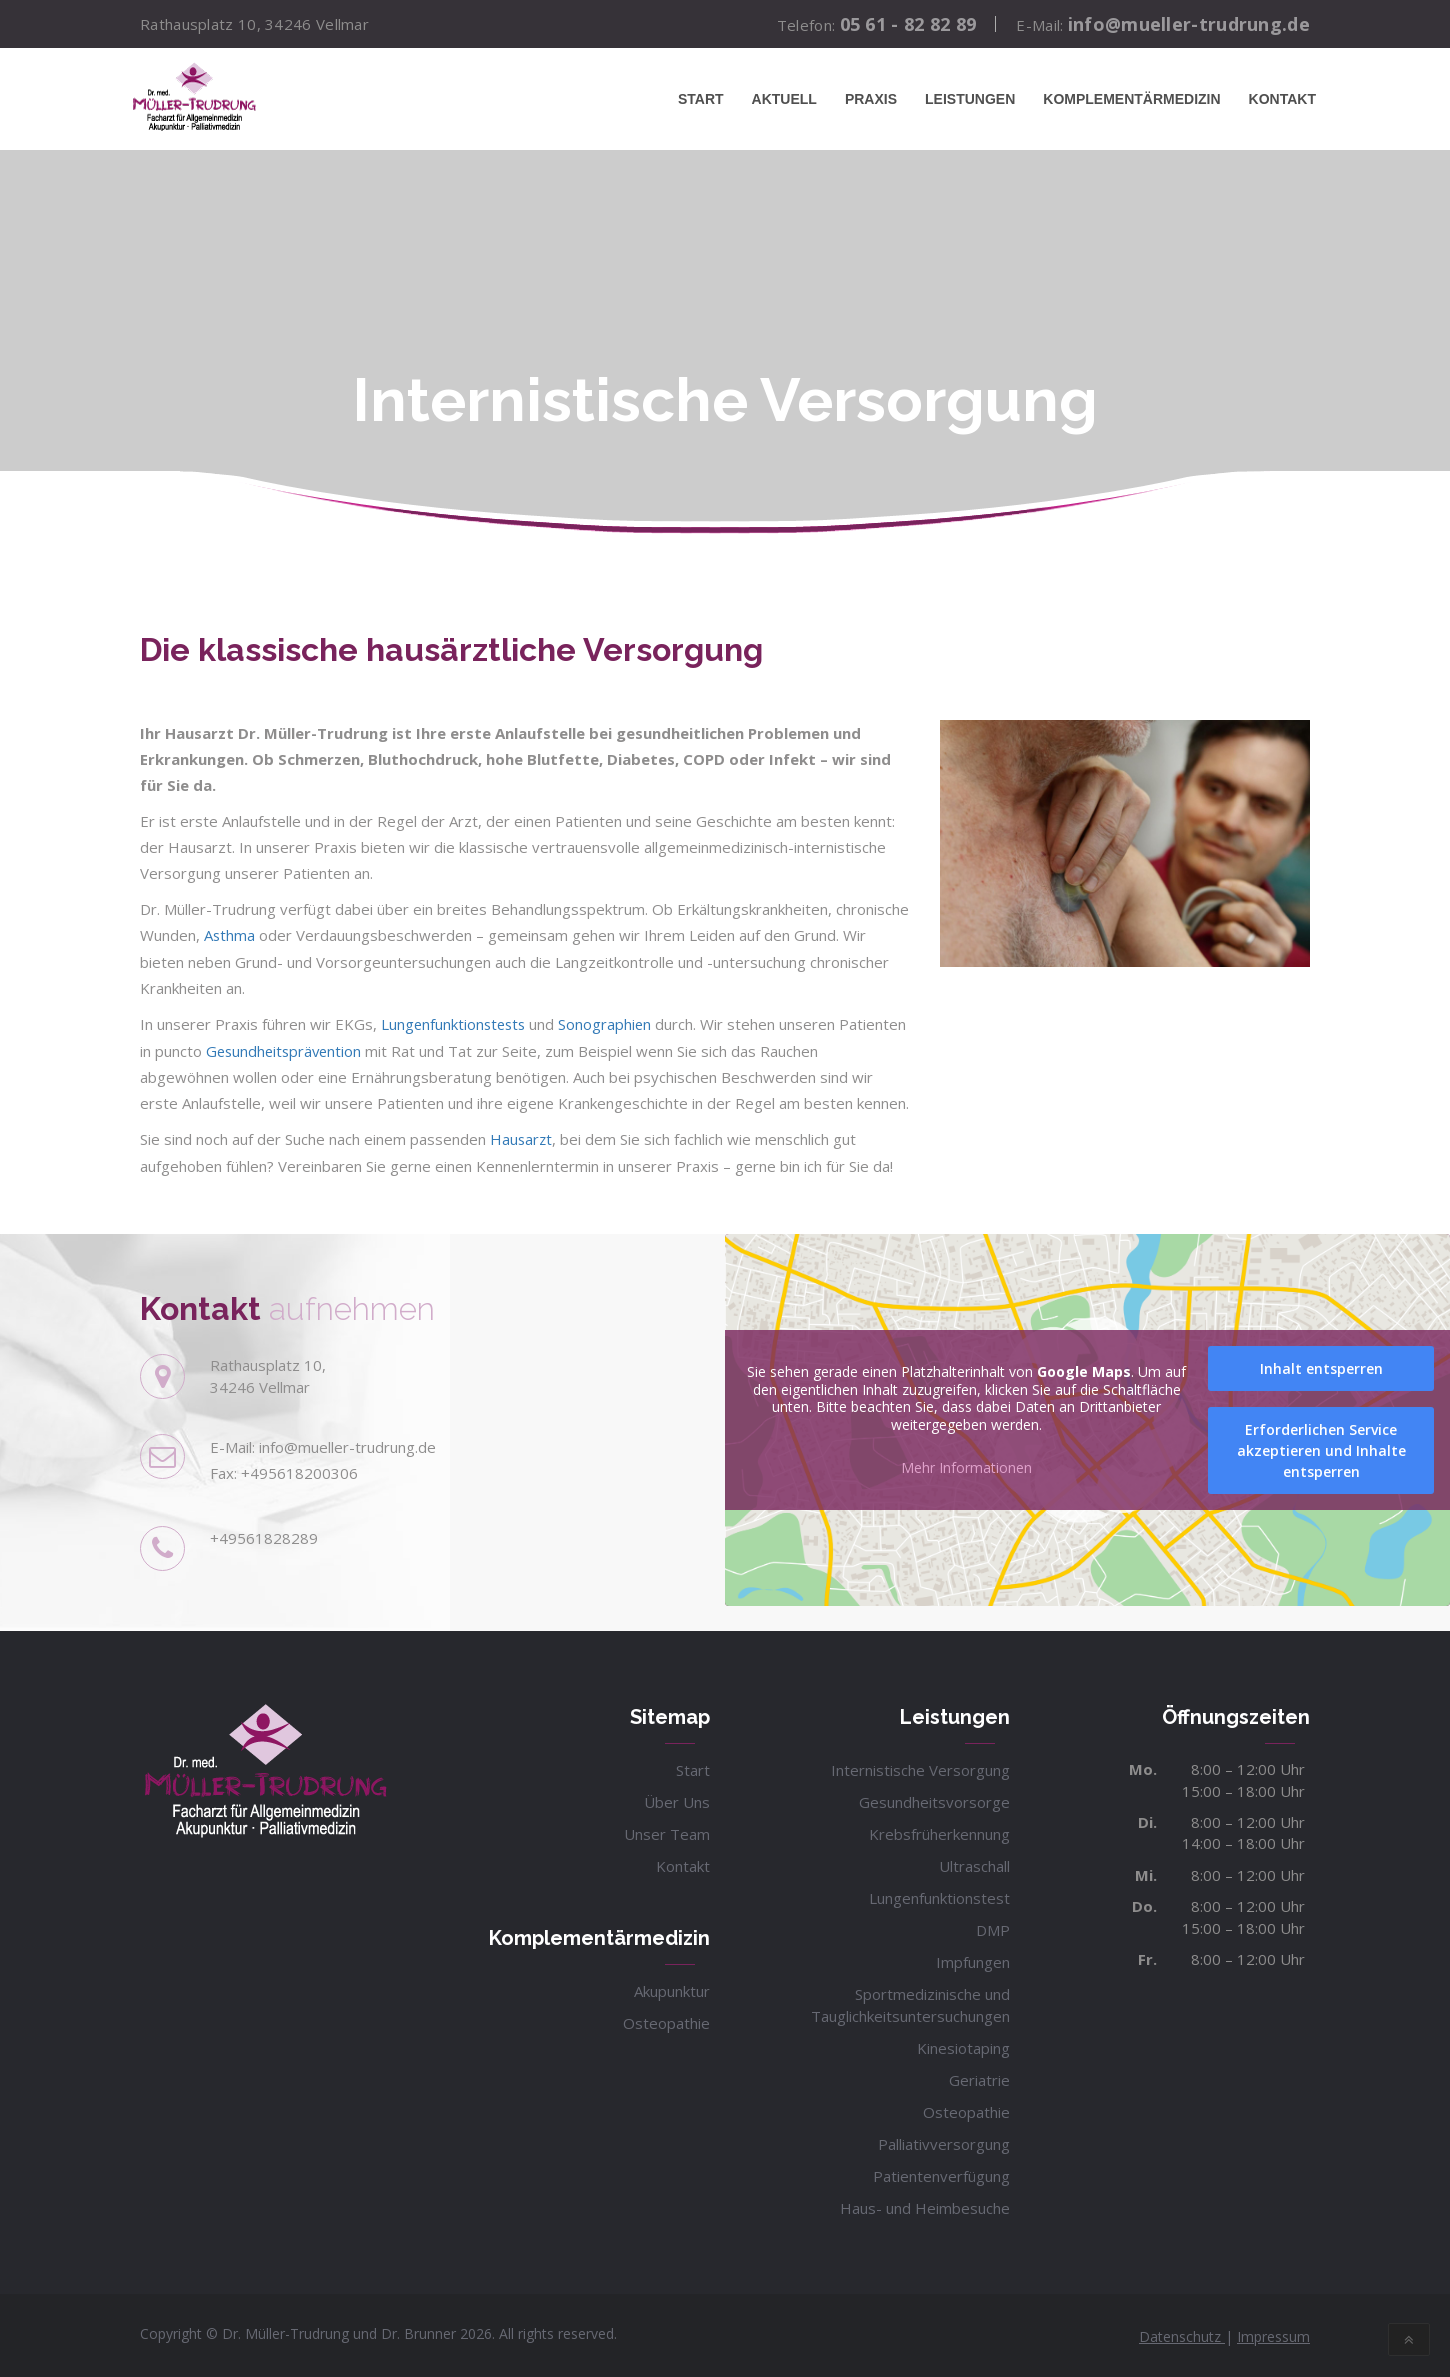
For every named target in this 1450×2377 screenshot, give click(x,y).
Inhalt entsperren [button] (1321, 1365)
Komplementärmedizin (1131, 99)
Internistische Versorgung (920, 1767)
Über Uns (677, 1799)
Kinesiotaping (963, 2045)
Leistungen (970, 99)
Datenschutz (1182, 2333)
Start (701, 99)
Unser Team (667, 1831)
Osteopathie (666, 2020)
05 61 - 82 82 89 (908, 24)
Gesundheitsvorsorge (934, 1799)
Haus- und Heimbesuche (925, 2205)
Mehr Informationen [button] (966, 1465)
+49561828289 (264, 1535)
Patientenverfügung (941, 2173)
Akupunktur (672, 1988)
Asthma (230, 935)
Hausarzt (522, 1137)
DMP (993, 1927)
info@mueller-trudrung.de (1189, 24)
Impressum (1273, 2333)
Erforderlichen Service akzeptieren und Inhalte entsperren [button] (1321, 1447)
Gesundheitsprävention (357, 1049)
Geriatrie (979, 2077)
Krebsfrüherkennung (939, 1831)
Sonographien (612, 1023)
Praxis (871, 99)
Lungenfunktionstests (455, 1023)
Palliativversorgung (944, 2141)
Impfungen (973, 1959)
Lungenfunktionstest (939, 1895)
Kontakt (1282, 99)
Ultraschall (974, 1863)
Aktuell (784, 99)
